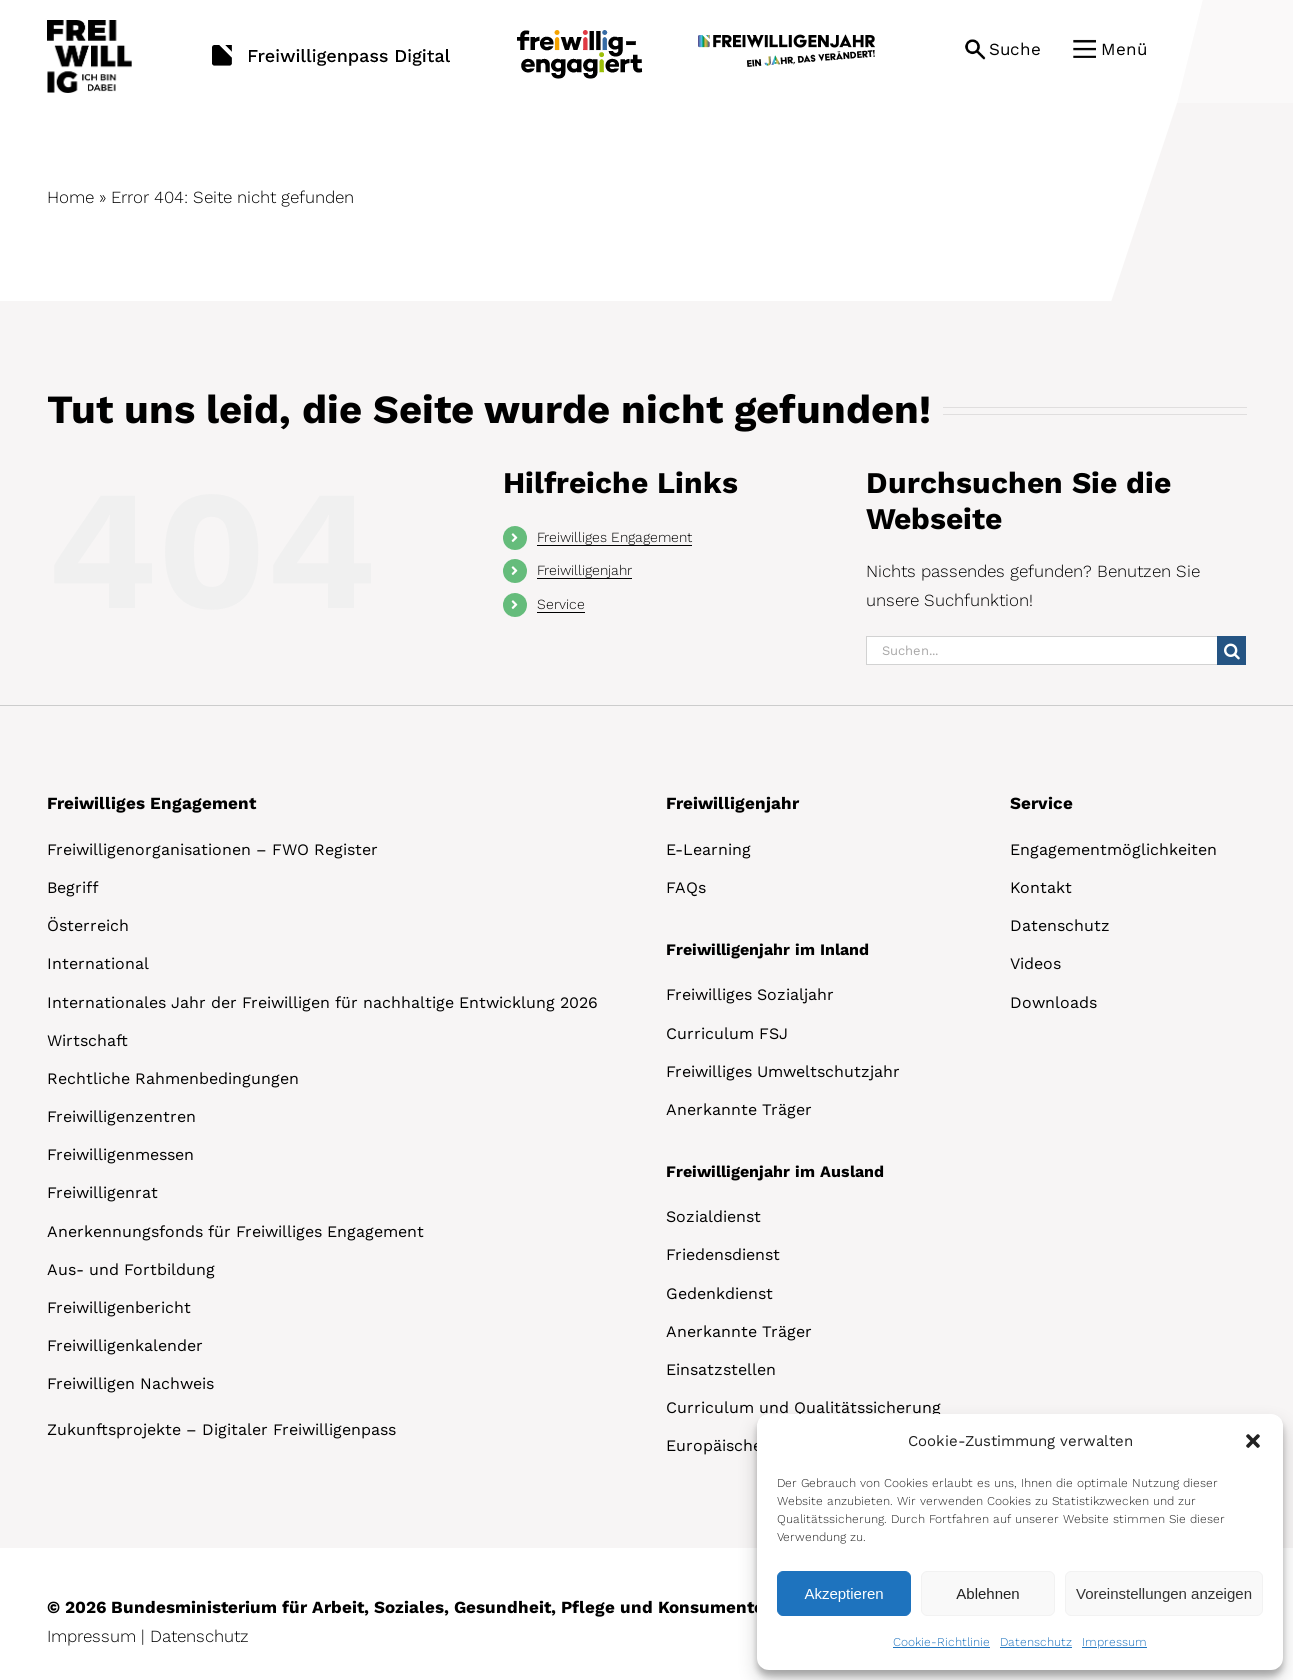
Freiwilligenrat (102, 1192)
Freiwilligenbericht (119, 1307)
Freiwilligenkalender (125, 1345)
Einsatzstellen (721, 1369)
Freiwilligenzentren (121, 1116)
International (98, 963)
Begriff (73, 887)
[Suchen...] (1041, 650)
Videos (1035, 963)
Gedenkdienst (719, 1293)
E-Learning (708, 849)
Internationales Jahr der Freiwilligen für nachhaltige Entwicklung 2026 (322, 1002)
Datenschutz (1036, 1642)
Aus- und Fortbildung (131, 1269)
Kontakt (1041, 887)
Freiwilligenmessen (120, 1154)
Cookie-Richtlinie (941, 1642)
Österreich (88, 925)
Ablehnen (987, 1593)
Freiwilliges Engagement (614, 537)
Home (70, 197)
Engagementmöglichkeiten (1113, 849)
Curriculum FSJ (727, 1033)
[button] (1253, 1441)
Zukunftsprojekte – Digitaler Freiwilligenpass (221, 1429)
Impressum (1114, 1642)
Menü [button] (1124, 49)
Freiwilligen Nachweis (130, 1383)
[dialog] (1020, 1542)
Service (561, 604)
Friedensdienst (723, 1254)
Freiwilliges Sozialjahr (750, 994)
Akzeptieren (843, 1593)
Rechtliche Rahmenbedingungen (173, 1078)
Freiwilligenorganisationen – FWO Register (212, 849)
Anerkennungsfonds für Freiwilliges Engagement (235, 1231)
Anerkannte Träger (739, 1109)
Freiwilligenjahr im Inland (767, 949)
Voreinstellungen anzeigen (1164, 1593)
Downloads (1053, 1002)
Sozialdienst (713, 1216)
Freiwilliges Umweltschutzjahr (783, 1071)
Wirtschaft (87, 1040)
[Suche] (1231, 650)
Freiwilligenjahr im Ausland (775, 1171)
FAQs (686, 887)
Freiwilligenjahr (584, 570)
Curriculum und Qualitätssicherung (803, 1407)
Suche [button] (1015, 49)
